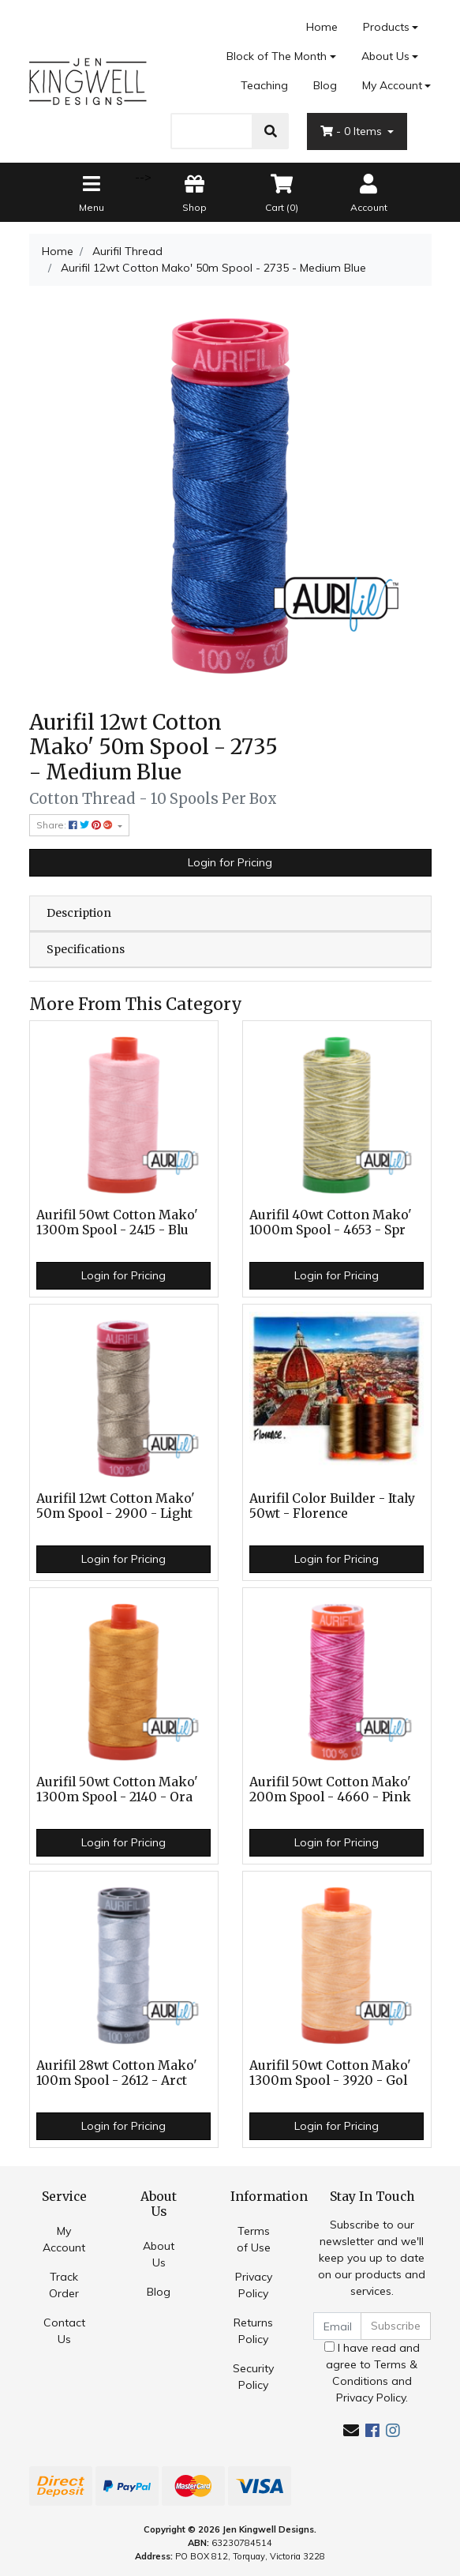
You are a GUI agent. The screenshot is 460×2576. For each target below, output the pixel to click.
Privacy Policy (253, 2285)
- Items (352, 131)
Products (386, 27)
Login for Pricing (230, 862)
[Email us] (351, 2430)
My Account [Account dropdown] (392, 85)
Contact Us (64, 2330)
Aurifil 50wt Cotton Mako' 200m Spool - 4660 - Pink (330, 1789)
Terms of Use (254, 2239)
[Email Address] (337, 2326)
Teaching (264, 85)
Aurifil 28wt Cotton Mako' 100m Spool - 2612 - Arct (116, 2073)
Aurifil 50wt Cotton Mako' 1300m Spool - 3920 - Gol (330, 2073)
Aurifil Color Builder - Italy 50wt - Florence (332, 1506)
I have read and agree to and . (372, 2373)
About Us (385, 56)
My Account (64, 2239)
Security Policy (253, 2376)
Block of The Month (276, 56)
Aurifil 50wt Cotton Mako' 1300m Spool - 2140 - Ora (117, 1789)
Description (79, 913)
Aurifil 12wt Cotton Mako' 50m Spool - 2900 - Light (115, 1506)
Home (322, 27)
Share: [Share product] (75, 825)
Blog (325, 85)
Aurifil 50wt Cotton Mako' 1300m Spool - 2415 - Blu (117, 1222)
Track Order (64, 2285)
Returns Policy (253, 2330)
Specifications (86, 949)
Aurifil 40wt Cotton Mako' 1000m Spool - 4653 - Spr (330, 1222)
